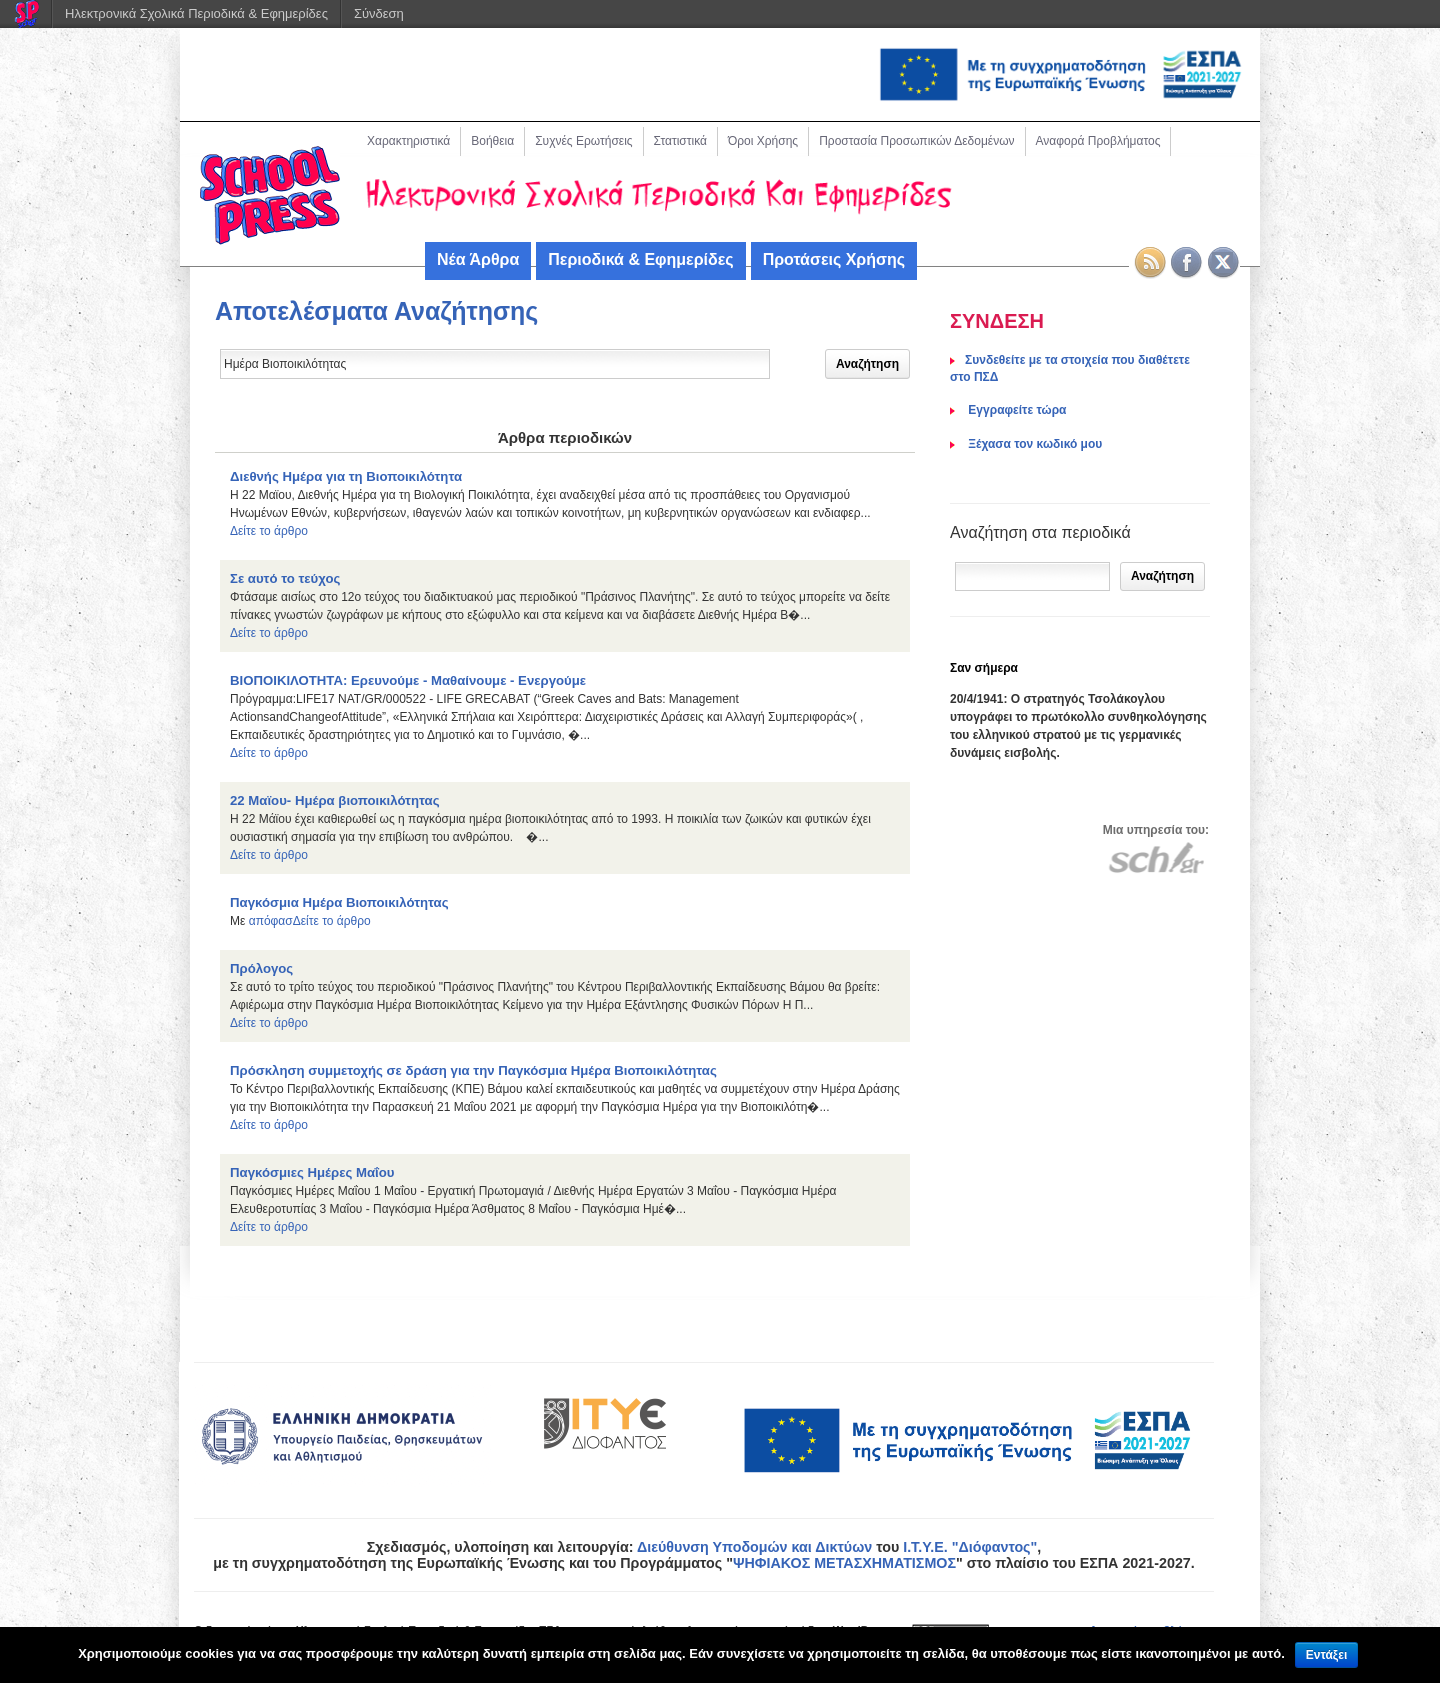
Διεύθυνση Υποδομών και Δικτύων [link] (754, 1547)
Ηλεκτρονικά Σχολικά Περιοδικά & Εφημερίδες (196, 13)
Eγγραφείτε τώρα (1015, 410)
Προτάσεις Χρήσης (834, 259)
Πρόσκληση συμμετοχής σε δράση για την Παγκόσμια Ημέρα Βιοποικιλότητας (473, 1070)
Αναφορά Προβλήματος (1098, 141)
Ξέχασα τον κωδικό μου (1033, 444)
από (260, 921)
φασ (282, 921)
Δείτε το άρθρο (269, 531)
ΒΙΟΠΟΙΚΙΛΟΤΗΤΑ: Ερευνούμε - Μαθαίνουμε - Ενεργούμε (408, 680)
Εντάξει (1326, 1655)
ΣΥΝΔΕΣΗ (997, 321)
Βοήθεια (492, 141)
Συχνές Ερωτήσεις (583, 141)
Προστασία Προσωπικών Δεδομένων (916, 141)
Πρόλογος (261, 968)
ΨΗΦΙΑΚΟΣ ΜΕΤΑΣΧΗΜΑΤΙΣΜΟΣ (844, 1563)
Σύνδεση (379, 13)
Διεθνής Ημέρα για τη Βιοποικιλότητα (346, 476)
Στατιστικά (680, 141)
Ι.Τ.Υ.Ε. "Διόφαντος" (970, 1547)
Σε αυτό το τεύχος (285, 578)
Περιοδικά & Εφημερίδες (640, 259)
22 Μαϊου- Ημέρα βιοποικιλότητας (335, 800)
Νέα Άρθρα (478, 259)
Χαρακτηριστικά (408, 141)
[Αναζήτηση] (1032, 576)
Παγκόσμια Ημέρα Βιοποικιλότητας (339, 902)
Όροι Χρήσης (763, 141)
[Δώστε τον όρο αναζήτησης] (495, 364)
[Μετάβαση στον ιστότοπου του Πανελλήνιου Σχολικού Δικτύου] (1156, 857)
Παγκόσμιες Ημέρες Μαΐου (312, 1172)
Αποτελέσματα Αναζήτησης (376, 311)
